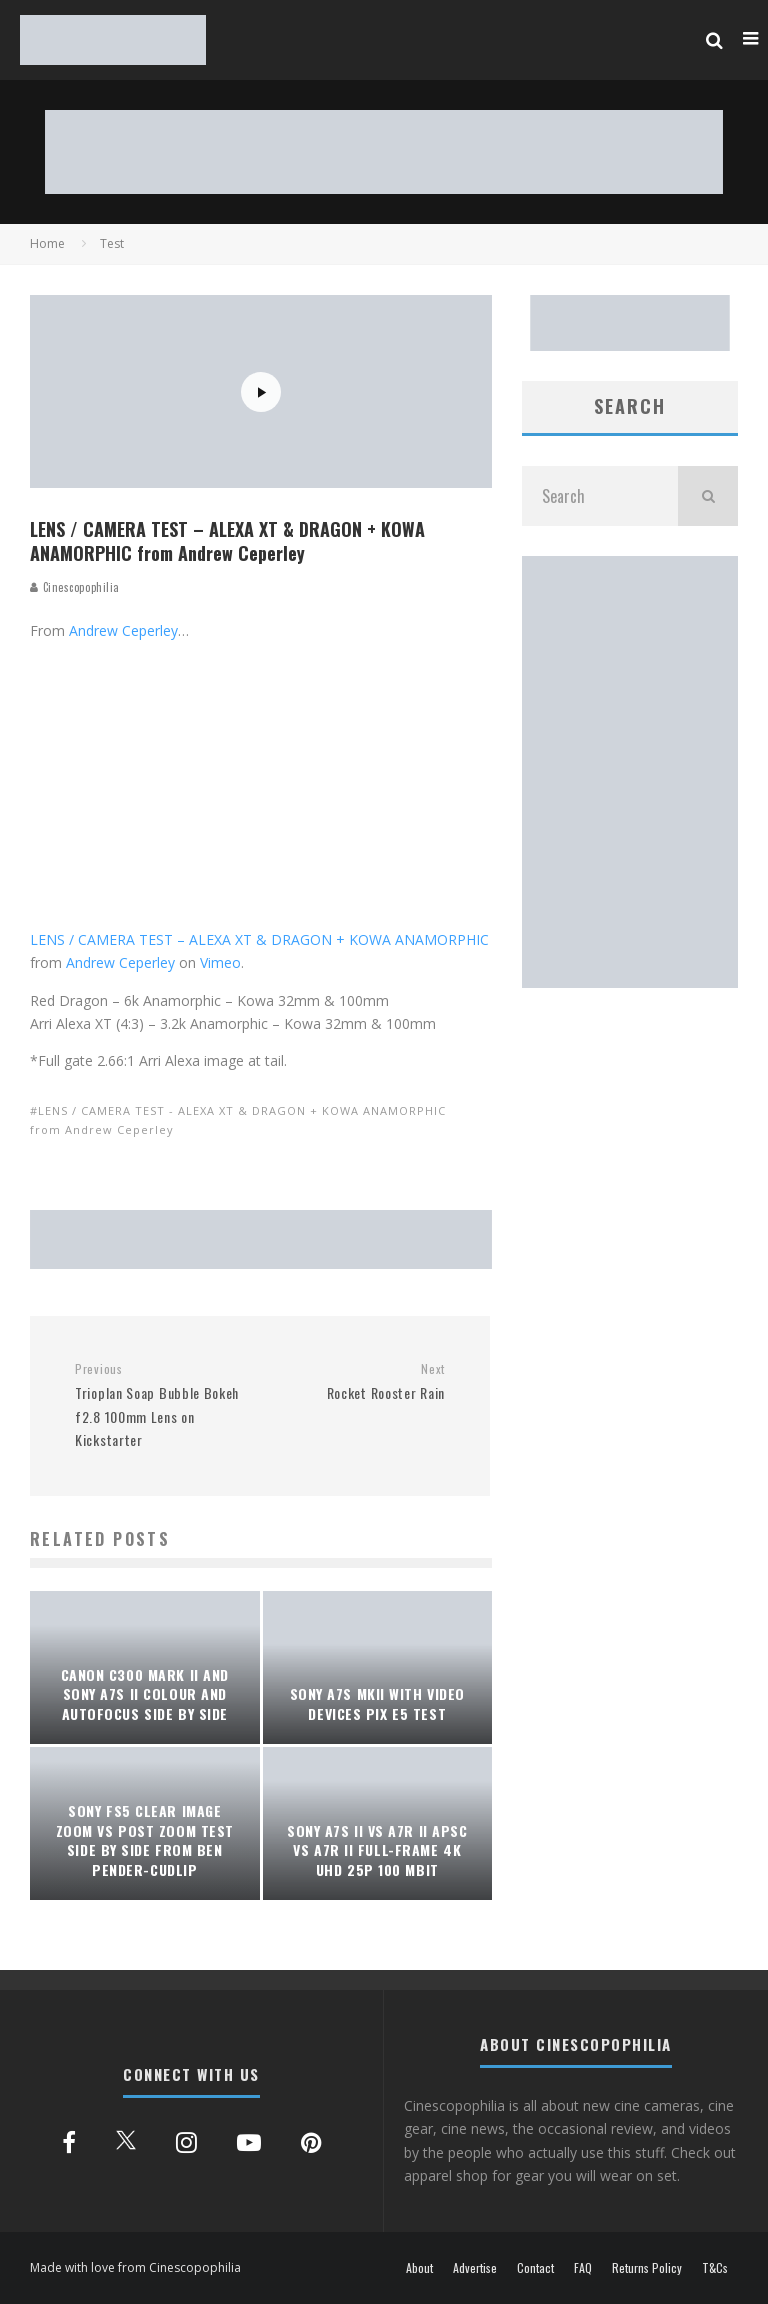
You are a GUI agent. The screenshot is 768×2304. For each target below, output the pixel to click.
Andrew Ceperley (123, 630)
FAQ (583, 2268)
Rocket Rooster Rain (360, 1382)
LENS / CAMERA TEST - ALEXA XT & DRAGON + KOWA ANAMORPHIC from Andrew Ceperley (238, 1119)
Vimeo (220, 962)
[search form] (600, 496)
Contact (535, 2268)
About (419, 2268)
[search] (708, 496)
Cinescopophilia (75, 587)
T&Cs (715, 2268)
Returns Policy (647, 2268)
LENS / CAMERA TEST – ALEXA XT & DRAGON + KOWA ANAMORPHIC (259, 939)
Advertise (475, 2268)
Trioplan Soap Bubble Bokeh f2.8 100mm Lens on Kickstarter (160, 1405)
